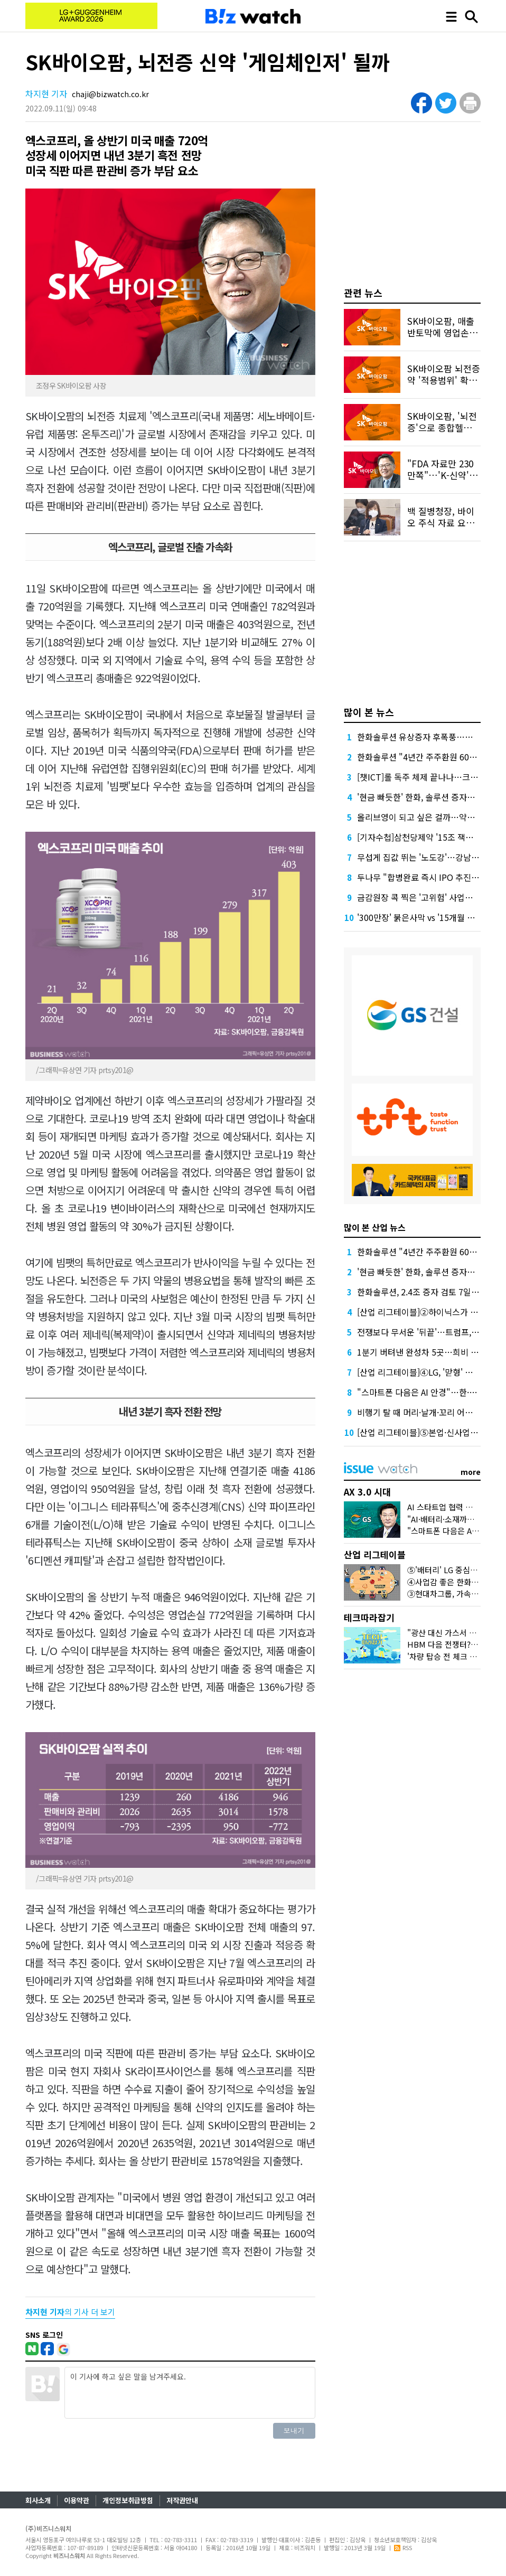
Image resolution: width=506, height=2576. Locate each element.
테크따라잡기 (369, 1617)
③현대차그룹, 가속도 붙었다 (455, 1593)
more (471, 1471)
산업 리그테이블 (375, 1554)
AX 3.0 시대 (367, 1491)
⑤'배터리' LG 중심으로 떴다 (454, 1569)
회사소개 (38, 2500)
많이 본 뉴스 (369, 712)
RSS (403, 2547)
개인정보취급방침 (127, 2500)
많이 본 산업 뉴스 (375, 1227)
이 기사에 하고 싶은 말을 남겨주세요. (190, 2393)
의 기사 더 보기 (70, 2311)
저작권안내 (182, 2500)
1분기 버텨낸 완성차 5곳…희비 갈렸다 (425, 1352)
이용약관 (76, 2500)
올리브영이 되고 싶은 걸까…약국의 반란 (429, 817)
